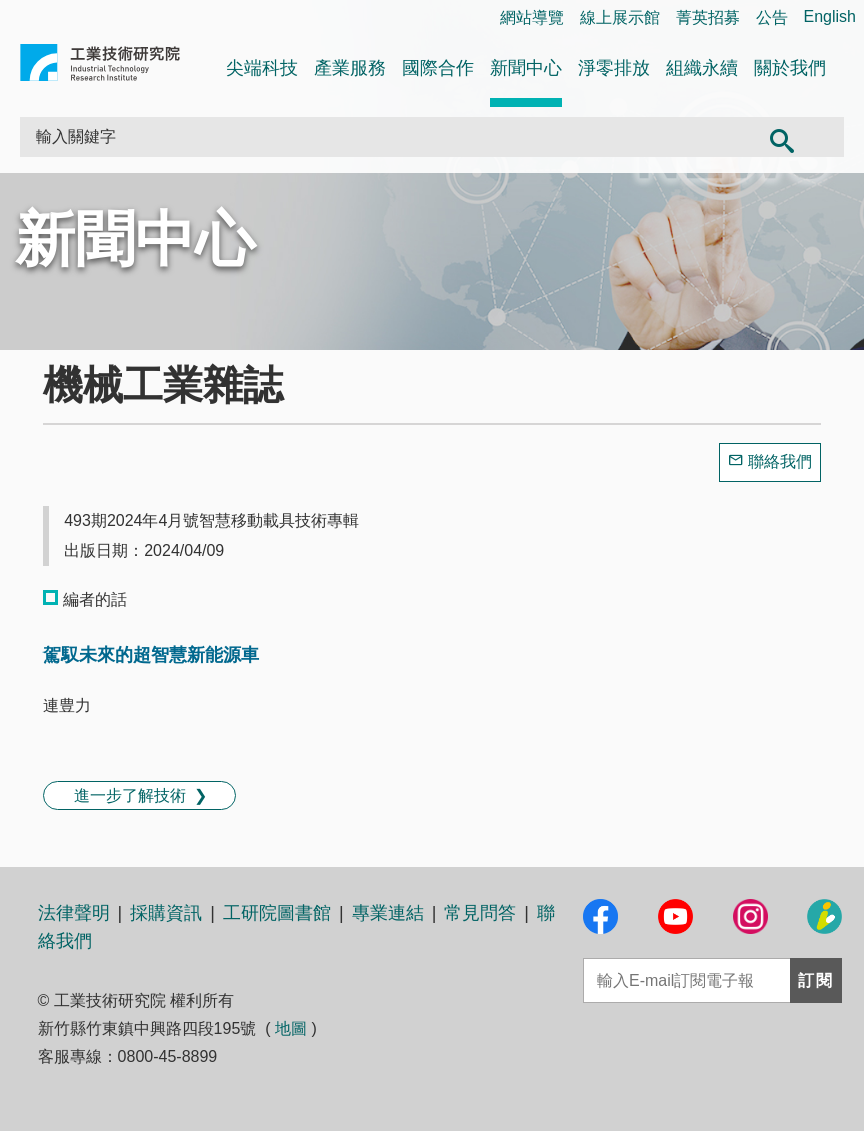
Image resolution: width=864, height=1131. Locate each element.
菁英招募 (708, 17)
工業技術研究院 (100, 66)
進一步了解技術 (130, 795)
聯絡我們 (780, 461)
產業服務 (350, 68)
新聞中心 (526, 68)
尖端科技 (262, 68)
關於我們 (790, 68)
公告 (772, 17)
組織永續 (702, 68)
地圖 (291, 1028)
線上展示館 (620, 17)
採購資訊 (166, 913)
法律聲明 (74, 913)
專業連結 (388, 913)
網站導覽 (532, 17)
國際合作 (438, 68)
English (830, 16)
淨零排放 (614, 68)
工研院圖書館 (277, 913)
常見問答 (480, 913)
